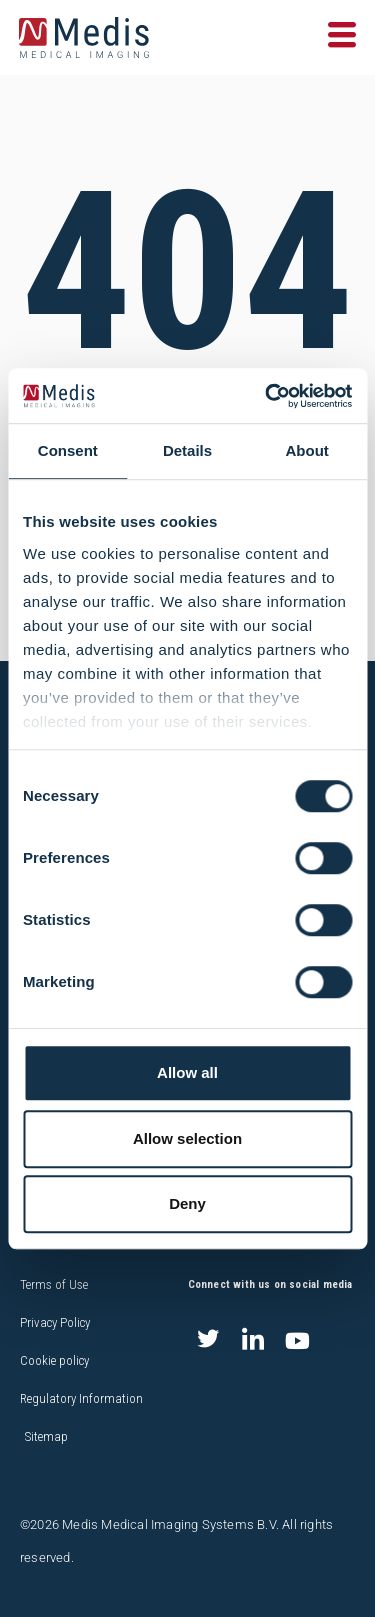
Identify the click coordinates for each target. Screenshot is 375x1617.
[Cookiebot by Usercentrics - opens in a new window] (267, 396)
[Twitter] (208, 1341)
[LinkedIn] (253, 1341)
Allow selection (187, 1138)
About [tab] (307, 450)
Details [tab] (187, 450)
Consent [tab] (68, 450)
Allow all (187, 1072)
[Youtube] (298, 1341)
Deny (187, 1203)
